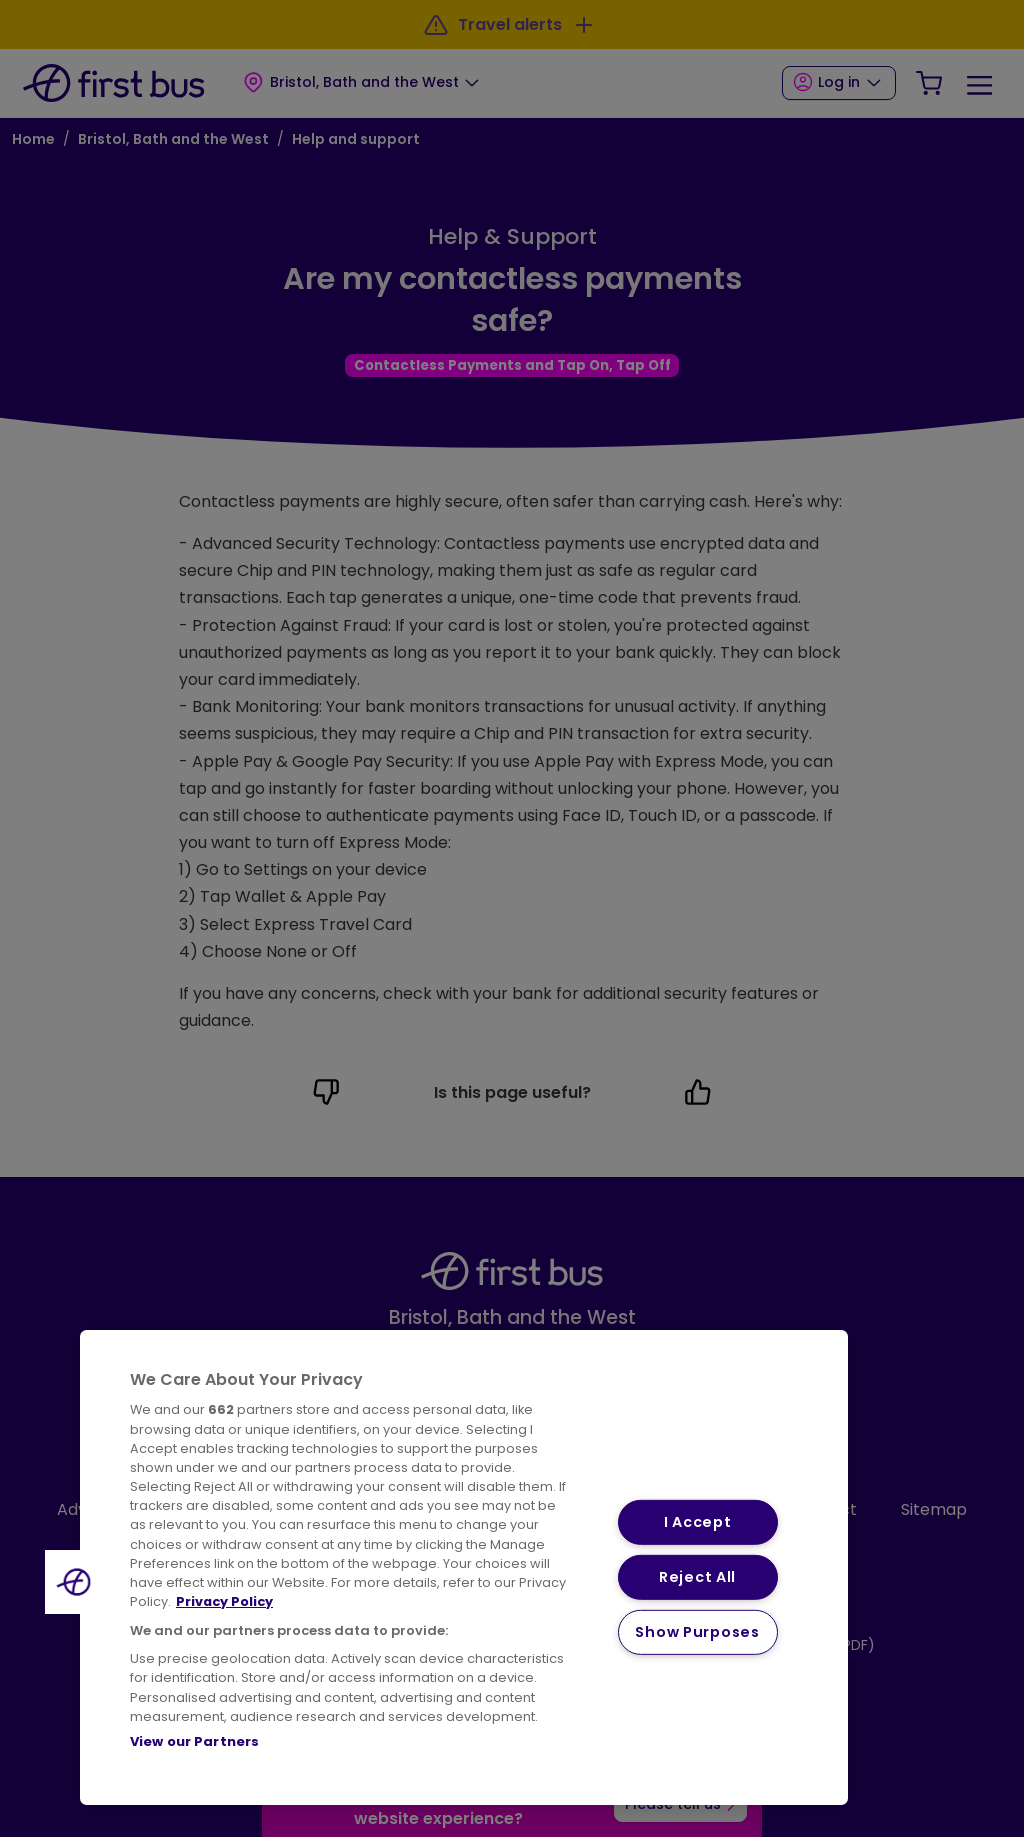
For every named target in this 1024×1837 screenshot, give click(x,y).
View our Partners (194, 1741)
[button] (77, 1582)
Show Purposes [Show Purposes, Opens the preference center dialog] (697, 1631)
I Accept (698, 1522)
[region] (464, 1567)
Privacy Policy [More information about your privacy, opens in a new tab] (224, 1601)
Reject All (697, 1577)
